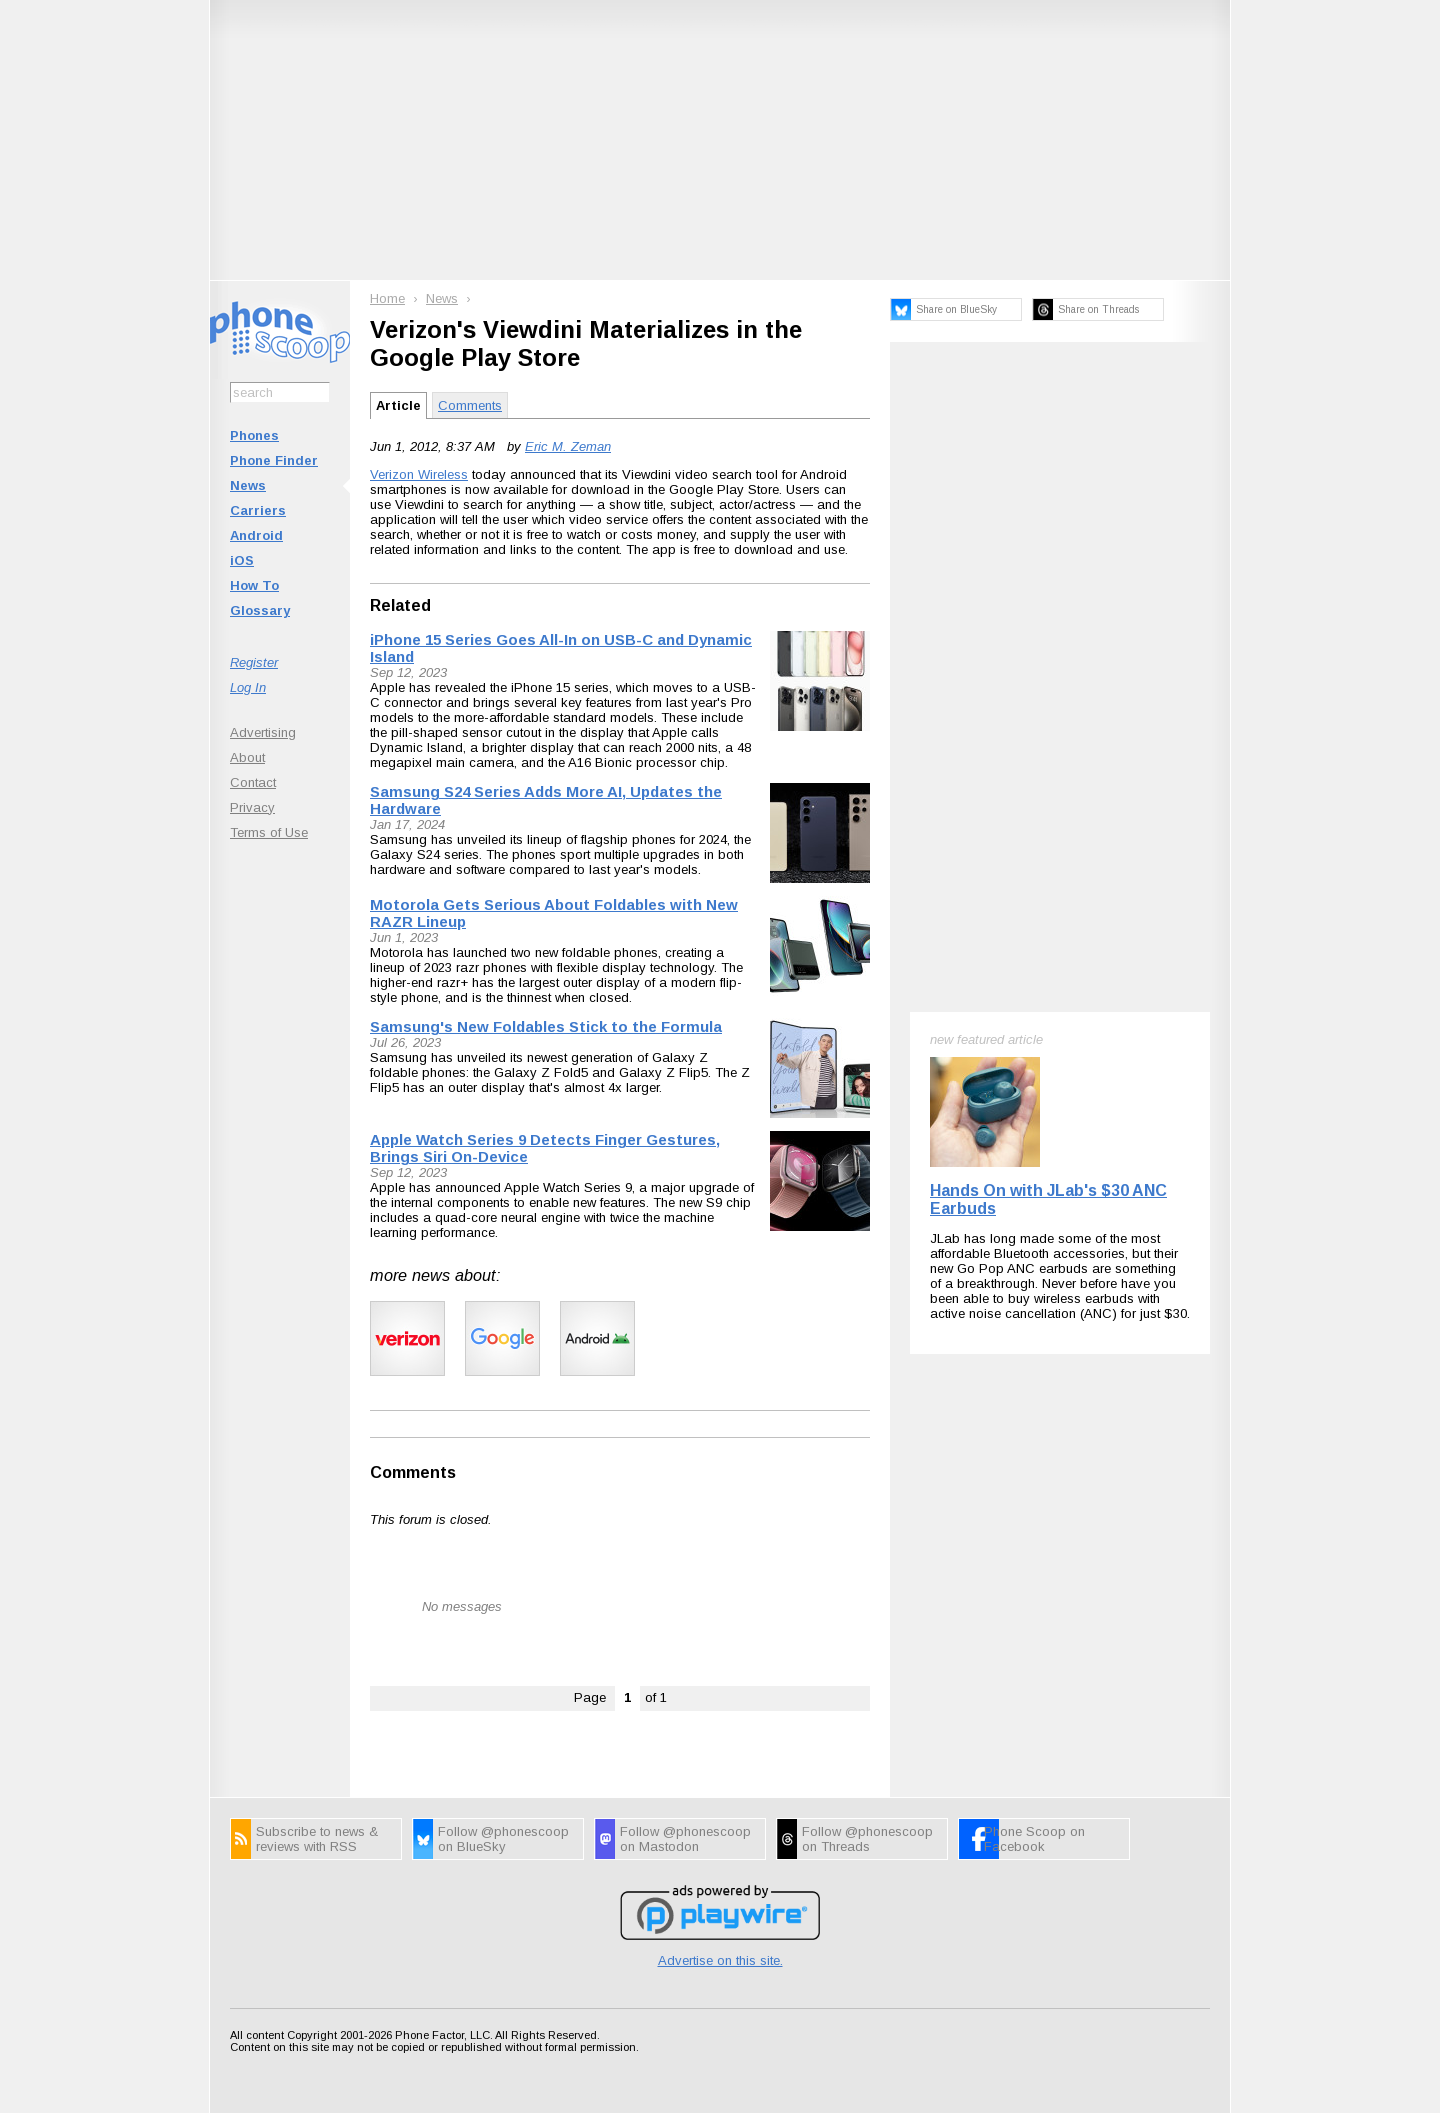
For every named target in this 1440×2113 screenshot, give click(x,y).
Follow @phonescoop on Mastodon (685, 1839)
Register (254, 662)
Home (387, 298)
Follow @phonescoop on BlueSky (503, 1839)
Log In (248, 687)
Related (400, 605)
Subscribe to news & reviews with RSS (317, 1839)
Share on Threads (1098, 309)
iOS (242, 560)
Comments (470, 405)
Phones (254, 435)
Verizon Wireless (419, 474)
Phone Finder (274, 460)
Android (256, 535)
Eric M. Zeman (568, 446)
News (248, 485)
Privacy (252, 807)
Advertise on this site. (720, 1960)
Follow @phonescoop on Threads (867, 1839)
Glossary (260, 610)
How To (254, 585)
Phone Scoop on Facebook (1034, 1839)
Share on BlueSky (956, 309)
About (247, 757)
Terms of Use (269, 832)
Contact (253, 782)
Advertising (263, 732)
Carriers (258, 510)
